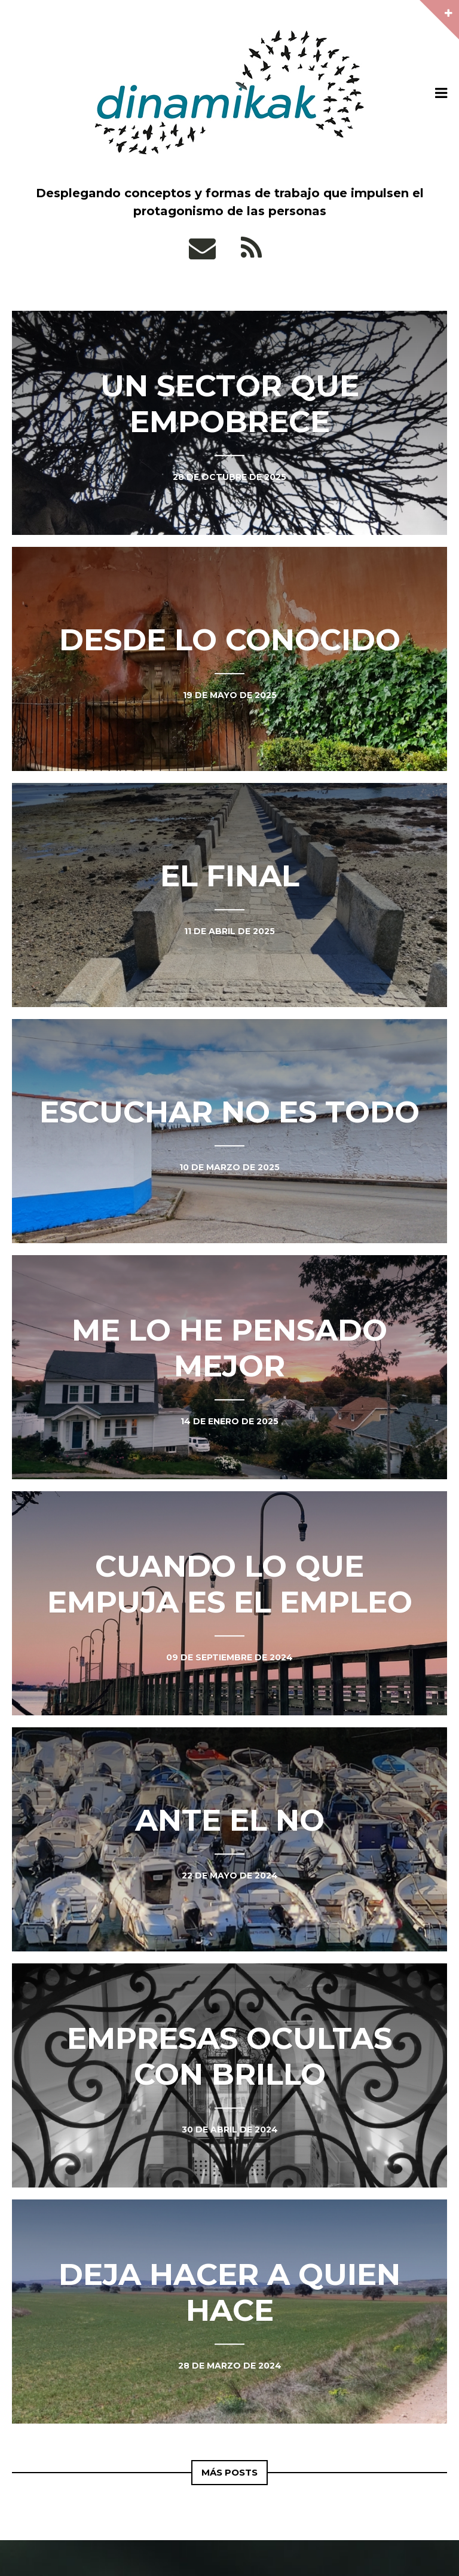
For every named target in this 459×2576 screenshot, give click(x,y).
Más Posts (229, 2472)
